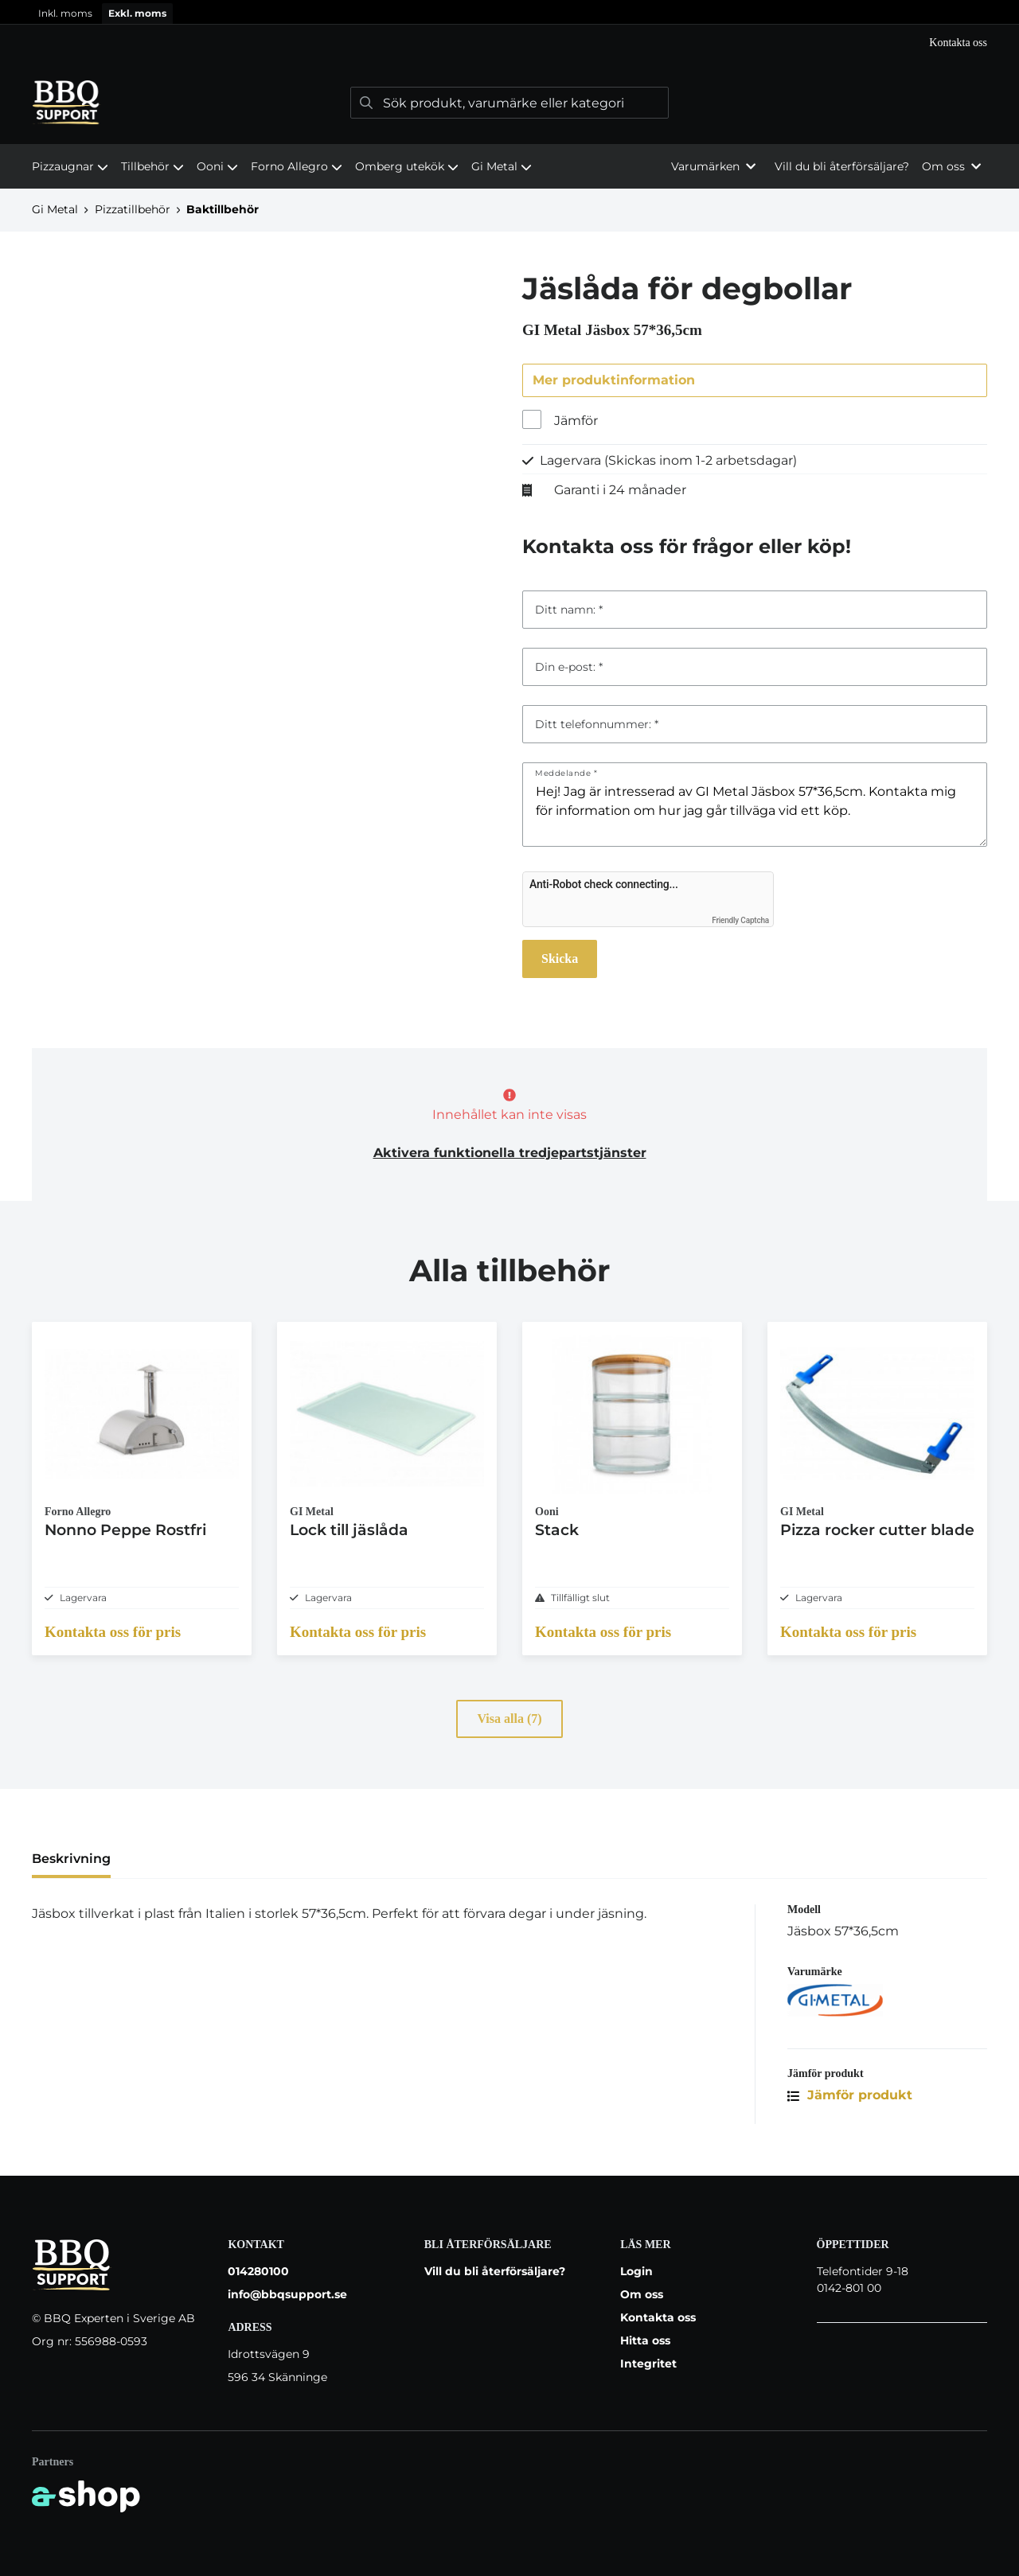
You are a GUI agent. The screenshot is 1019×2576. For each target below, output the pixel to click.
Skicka (559, 959)
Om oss (641, 2294)
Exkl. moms (137, 13)
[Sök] (509, 103)
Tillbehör (152, 166)
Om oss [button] (951, 166)
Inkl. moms (65, 13)
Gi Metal (501, 166)
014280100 (258, 2271)
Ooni (217, 166)
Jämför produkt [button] (849, 2108)
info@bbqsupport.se (287, 2294)
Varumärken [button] (713, 166)
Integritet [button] (648, 2363)
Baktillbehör (222, 209)
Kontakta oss (958, 43)
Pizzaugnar (70, 166)
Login (636, 2271)
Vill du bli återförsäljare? (842, 166)
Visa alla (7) (509, 1732)
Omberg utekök (407, 166)
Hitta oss (645, 2340)
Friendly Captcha (740, 921)
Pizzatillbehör (132, 209)
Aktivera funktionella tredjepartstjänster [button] (509, 1153)
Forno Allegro (296, 166)
